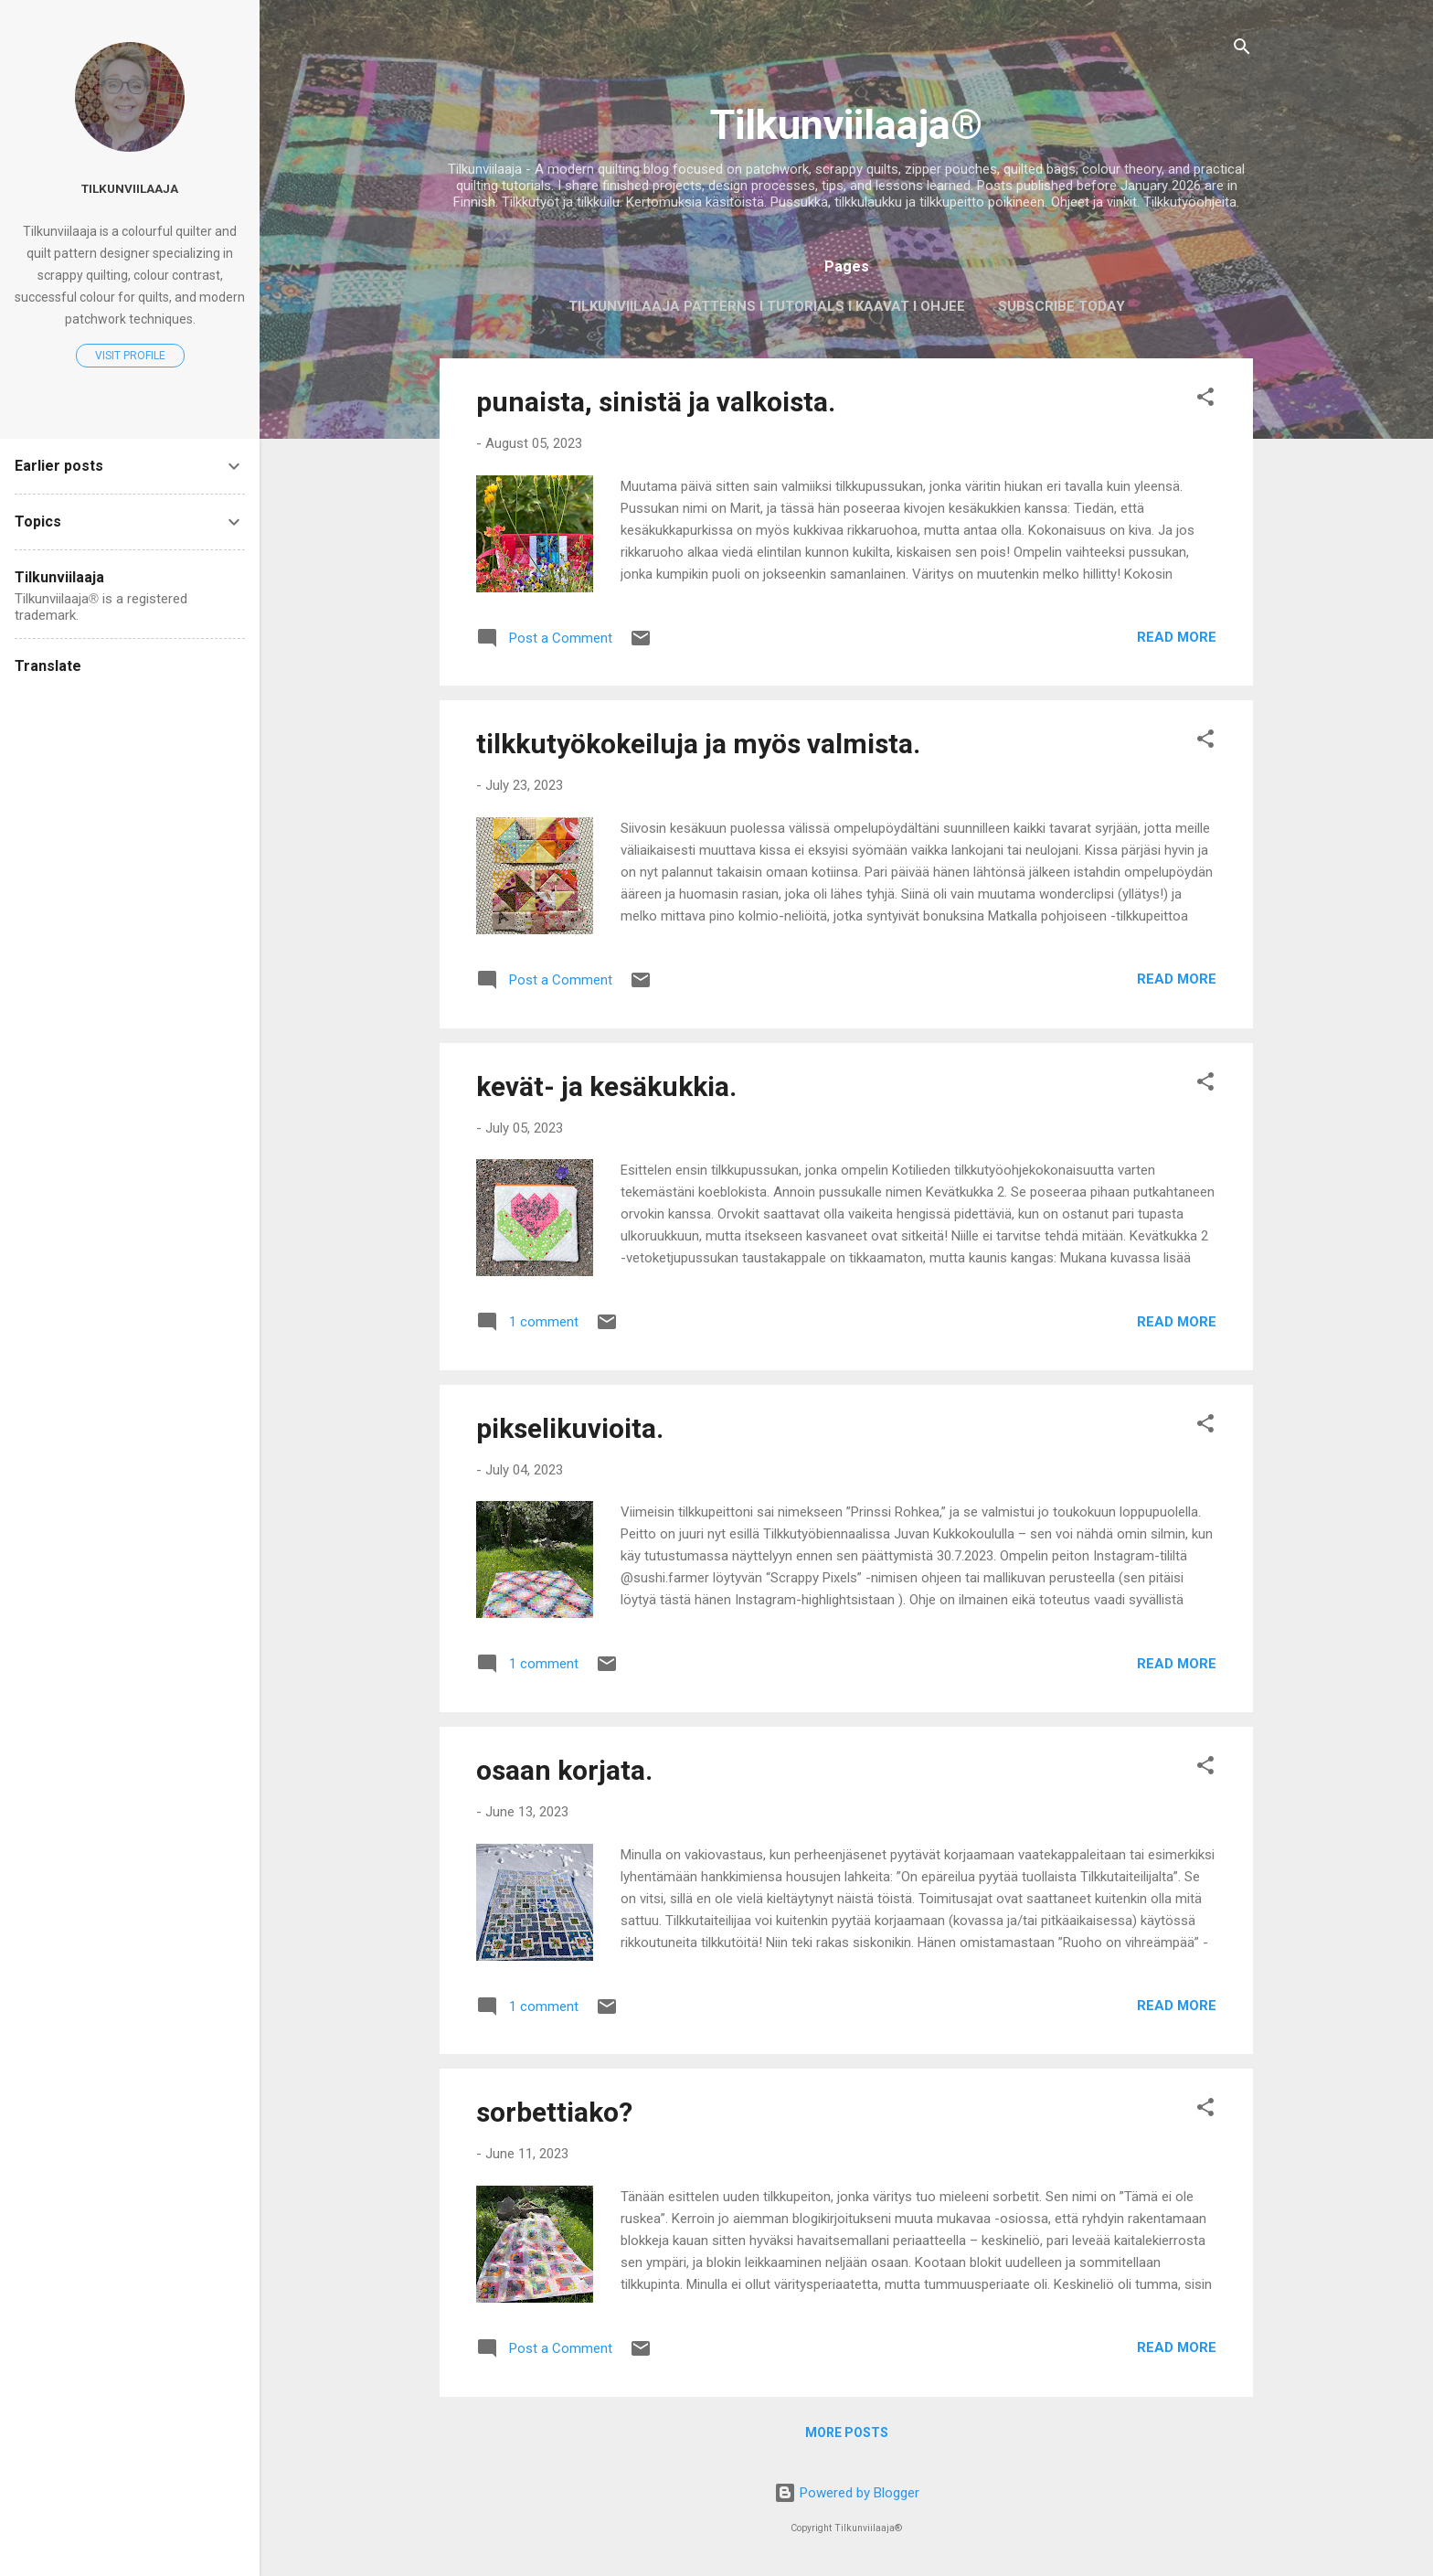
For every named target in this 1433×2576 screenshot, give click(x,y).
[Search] (1242, 50)
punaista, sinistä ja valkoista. (655, 402)
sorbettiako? (554, 2112)
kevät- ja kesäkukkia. (606, 1086)
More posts (846, 2432)
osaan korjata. (564, 1770)
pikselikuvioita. (569, 1428)
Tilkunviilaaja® (846, 125)
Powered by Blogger (846, 2493)
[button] (1205, 400)
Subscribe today (1061, 306)
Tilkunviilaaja (129, 188)
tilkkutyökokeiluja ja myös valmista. (698, 744)
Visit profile (130, 355)
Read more (1176, 637)
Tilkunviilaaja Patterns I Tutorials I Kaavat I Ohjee (766, 306)
